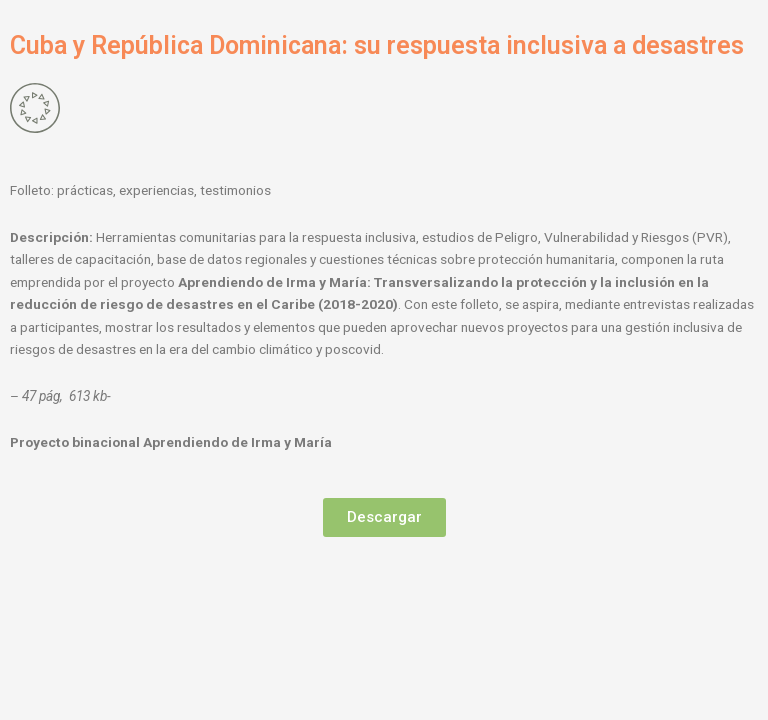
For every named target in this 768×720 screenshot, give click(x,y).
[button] (384, 517)
